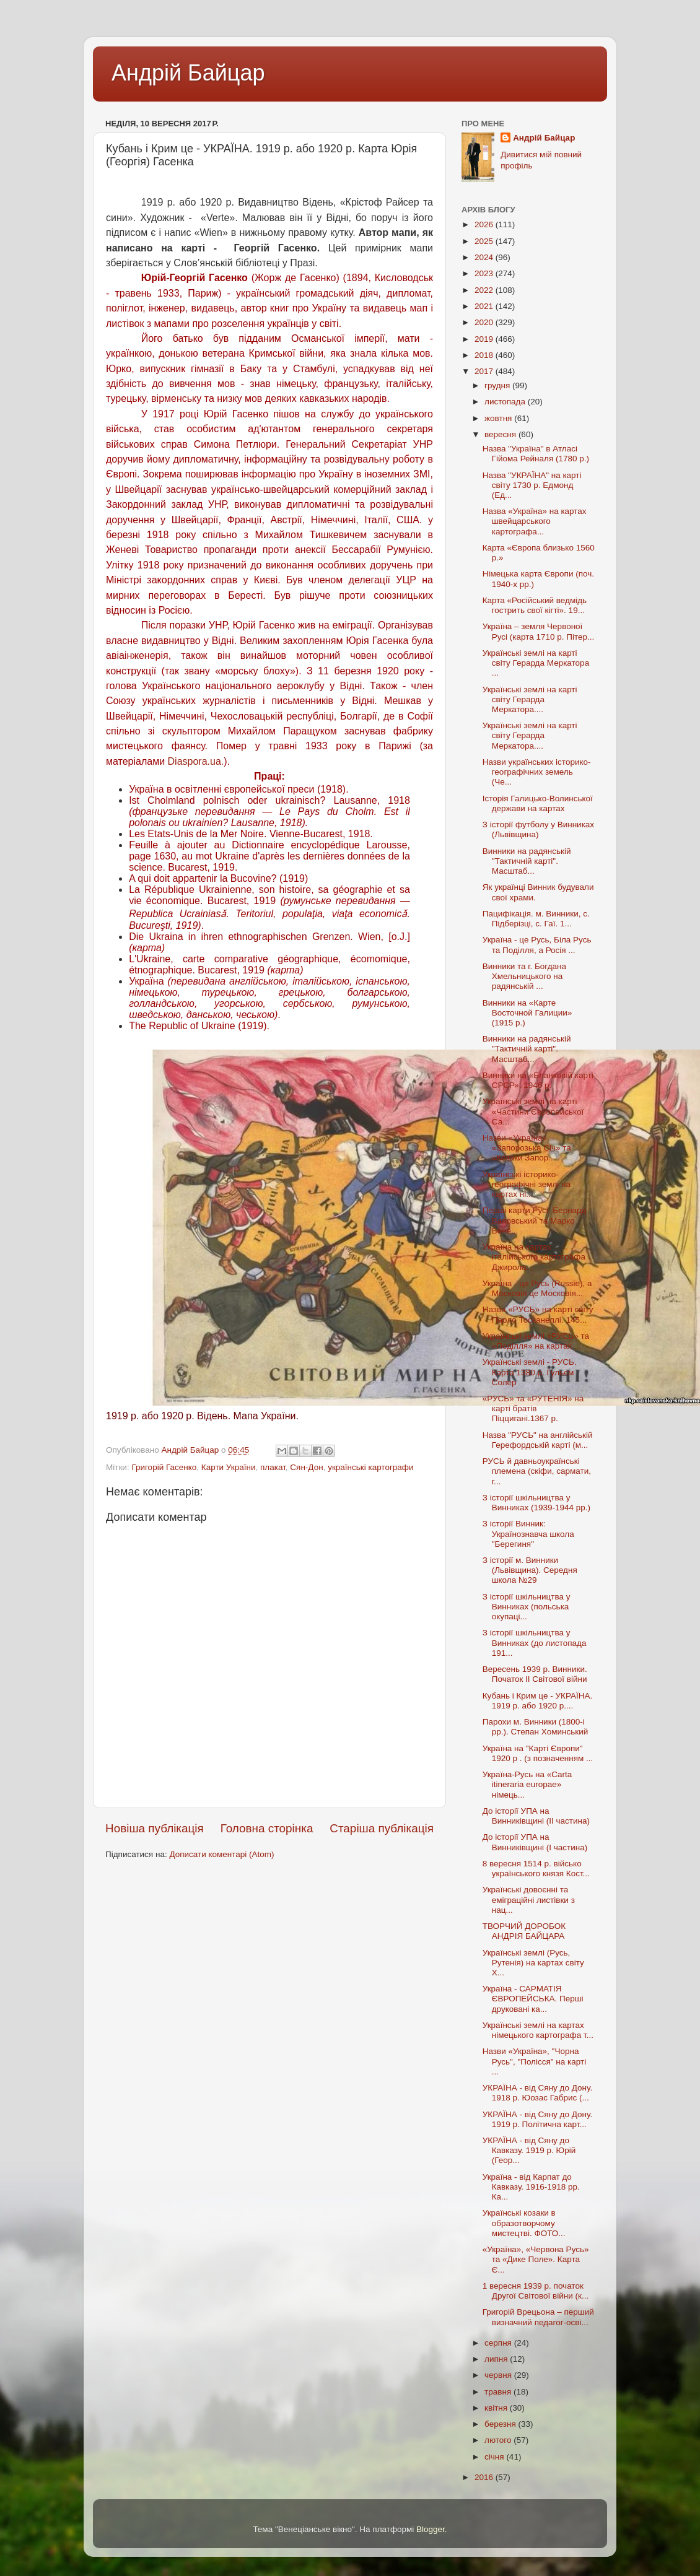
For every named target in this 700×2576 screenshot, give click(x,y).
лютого (499, 2440)
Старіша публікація (382, 1828)
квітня (497, 2408)
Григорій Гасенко (163, 1467)
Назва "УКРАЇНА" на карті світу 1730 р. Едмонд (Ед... (532, 485)
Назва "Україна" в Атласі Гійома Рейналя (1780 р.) (536, 453)
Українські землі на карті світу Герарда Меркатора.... (530, 699)
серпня (499, 2343)
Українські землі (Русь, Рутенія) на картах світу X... (533, 1962)
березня (501, 2424)
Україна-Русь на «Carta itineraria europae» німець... (527, 1784)
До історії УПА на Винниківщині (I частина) (535, 1842)
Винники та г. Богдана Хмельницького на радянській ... (524, 976)
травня (499, 2391)
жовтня (499, 418)
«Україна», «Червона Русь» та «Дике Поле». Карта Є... (536, 2259)
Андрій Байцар (188, 72)
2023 (485, 273)
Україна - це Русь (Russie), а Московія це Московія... (537, 1288)
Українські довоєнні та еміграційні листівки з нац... (529, 1899)
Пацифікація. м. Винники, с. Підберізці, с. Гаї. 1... (536, 918)
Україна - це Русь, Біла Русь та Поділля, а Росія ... (537, 944)
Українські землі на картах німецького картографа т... (538, 2030)
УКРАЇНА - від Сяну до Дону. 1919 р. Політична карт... (537, 2119)
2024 (485, 257)
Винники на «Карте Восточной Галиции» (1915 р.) (527, 1012)
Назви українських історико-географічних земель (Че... (537, 771)
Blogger (430, 2529)
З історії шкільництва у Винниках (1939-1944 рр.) (536, 1502)
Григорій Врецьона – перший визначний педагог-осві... (538, 2316)
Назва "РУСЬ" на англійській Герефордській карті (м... (538, 1440)
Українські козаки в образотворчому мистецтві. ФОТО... (524, 2222)
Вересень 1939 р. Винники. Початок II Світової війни (535, 1674)
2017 (485, 371)
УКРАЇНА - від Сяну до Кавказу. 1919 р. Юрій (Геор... (529, 2150)
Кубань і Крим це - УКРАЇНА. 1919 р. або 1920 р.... (538, 1700)
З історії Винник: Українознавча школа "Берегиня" (528, 1533)
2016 (485, 2477)
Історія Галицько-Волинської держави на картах (538, 803)
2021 (485, 306)
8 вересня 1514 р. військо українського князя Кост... (536, 1868)
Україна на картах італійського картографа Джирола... (534, 1256)
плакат (273, 1467)
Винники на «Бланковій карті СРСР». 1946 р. (538, 1080)
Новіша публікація (154, 1828)
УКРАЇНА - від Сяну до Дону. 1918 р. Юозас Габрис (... (537, 2092)
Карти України (228, 1467)
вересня (501, 434)
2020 (485, 322)
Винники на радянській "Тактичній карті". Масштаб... (527, 861)
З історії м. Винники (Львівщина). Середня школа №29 (530, 1570)
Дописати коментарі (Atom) (221, 1854)
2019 (485, 339)
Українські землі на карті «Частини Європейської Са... (533, 1111)
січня (495, 2456)
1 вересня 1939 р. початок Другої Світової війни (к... (536, 2290)
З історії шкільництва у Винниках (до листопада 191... (535, 1642)
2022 (485, 290)
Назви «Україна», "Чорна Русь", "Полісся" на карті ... (534, 2061)
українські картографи (370, 1467)
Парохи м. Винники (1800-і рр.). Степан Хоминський (535, 1726)
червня (499, 2375)
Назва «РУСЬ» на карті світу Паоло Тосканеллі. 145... (538, 1314)
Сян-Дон (306, 1467)
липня (497, 2359)
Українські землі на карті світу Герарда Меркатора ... (536, 662)
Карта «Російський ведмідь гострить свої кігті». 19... (535, 605)
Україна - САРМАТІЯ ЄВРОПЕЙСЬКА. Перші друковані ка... (533, 1998)
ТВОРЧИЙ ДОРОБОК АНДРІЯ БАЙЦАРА (524, 1931)
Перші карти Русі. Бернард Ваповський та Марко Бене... (534, 1220)
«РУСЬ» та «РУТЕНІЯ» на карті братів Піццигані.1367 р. (533, 1408)
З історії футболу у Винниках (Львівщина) (538, 829)
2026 (485, 224)
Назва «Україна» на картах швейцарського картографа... (535, 521)
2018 (485, 355)
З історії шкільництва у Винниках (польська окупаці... (527, 1606)
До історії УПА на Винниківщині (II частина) (536, 1815)
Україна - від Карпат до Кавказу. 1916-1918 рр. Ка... (531, 2186)
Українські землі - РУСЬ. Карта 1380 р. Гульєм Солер (530, 1371)
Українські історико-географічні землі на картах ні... (527, 1184)
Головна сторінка (267, 1828)
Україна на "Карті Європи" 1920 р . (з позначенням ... (538, 1753)
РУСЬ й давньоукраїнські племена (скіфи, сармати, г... (537, 1471)
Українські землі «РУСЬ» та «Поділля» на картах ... (536, 1341)
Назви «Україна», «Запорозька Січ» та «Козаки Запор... (527, 1147)
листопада (506, 401)
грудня (498, 385)
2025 (485, 241)
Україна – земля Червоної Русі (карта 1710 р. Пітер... (539, 631)
